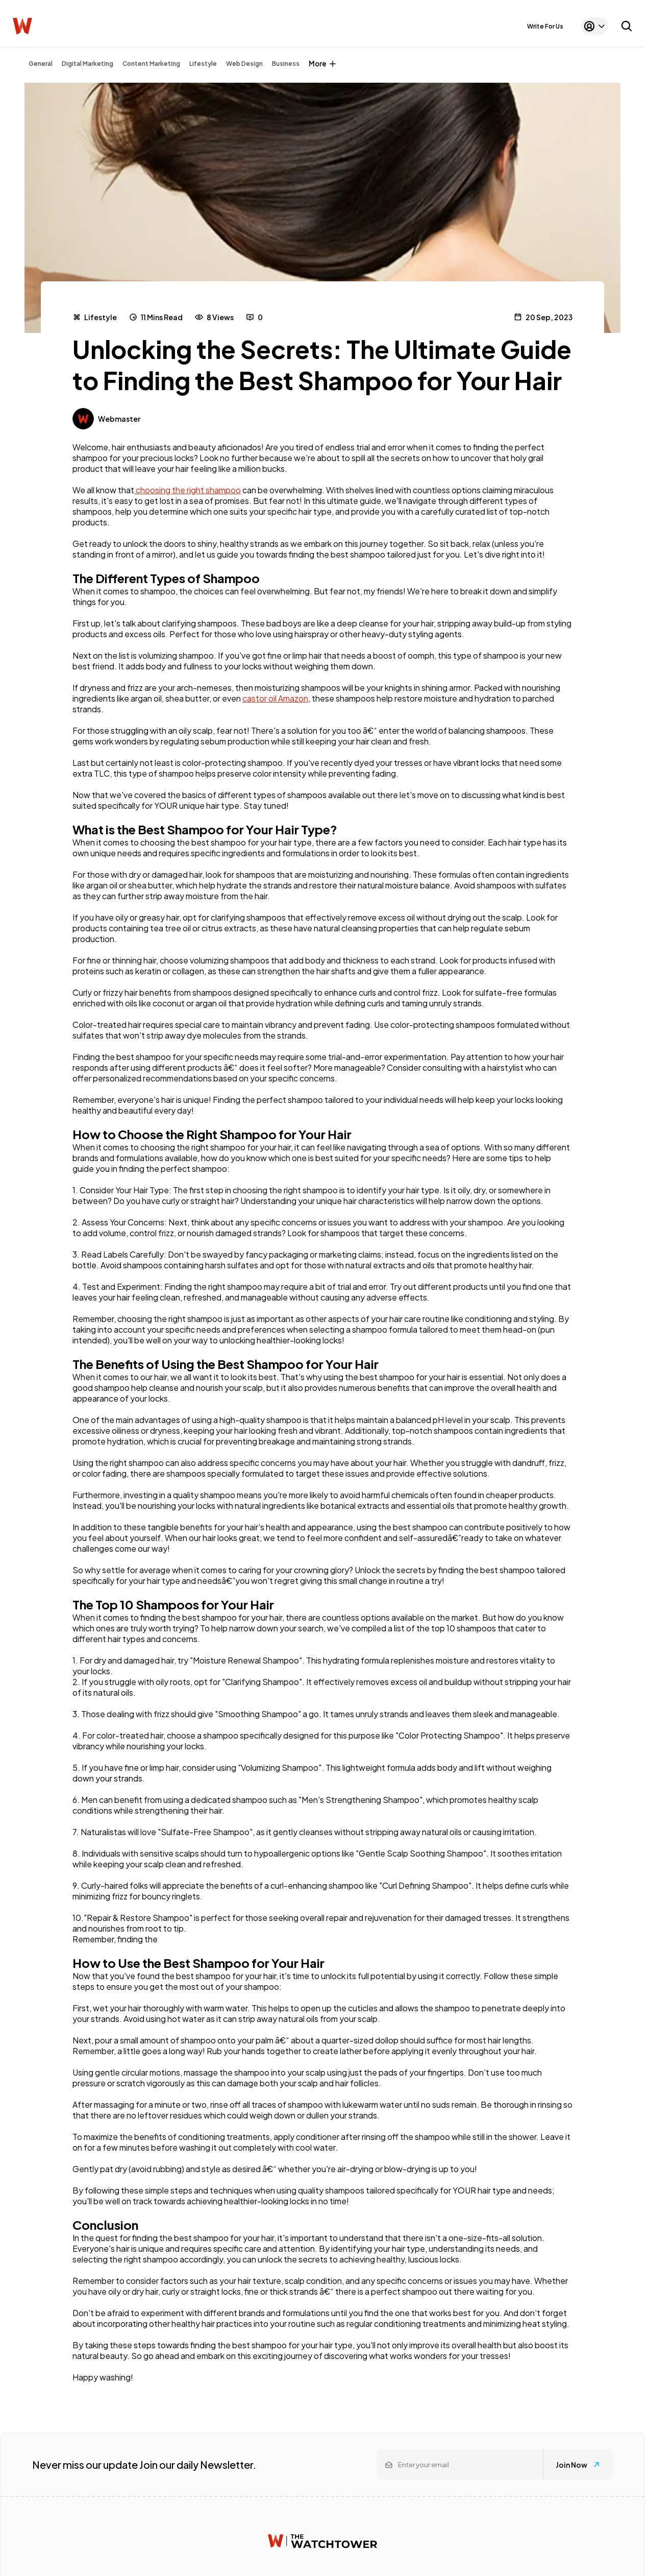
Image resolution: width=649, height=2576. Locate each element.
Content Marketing (151, 63)
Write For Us (545, 26)
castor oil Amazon (275, 698)
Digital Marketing (87, 63)
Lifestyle (203, 63)
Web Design (244, 63)
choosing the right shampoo (187, 490)
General (41, 63)
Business (285, 63)
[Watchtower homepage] (322, 2541)
